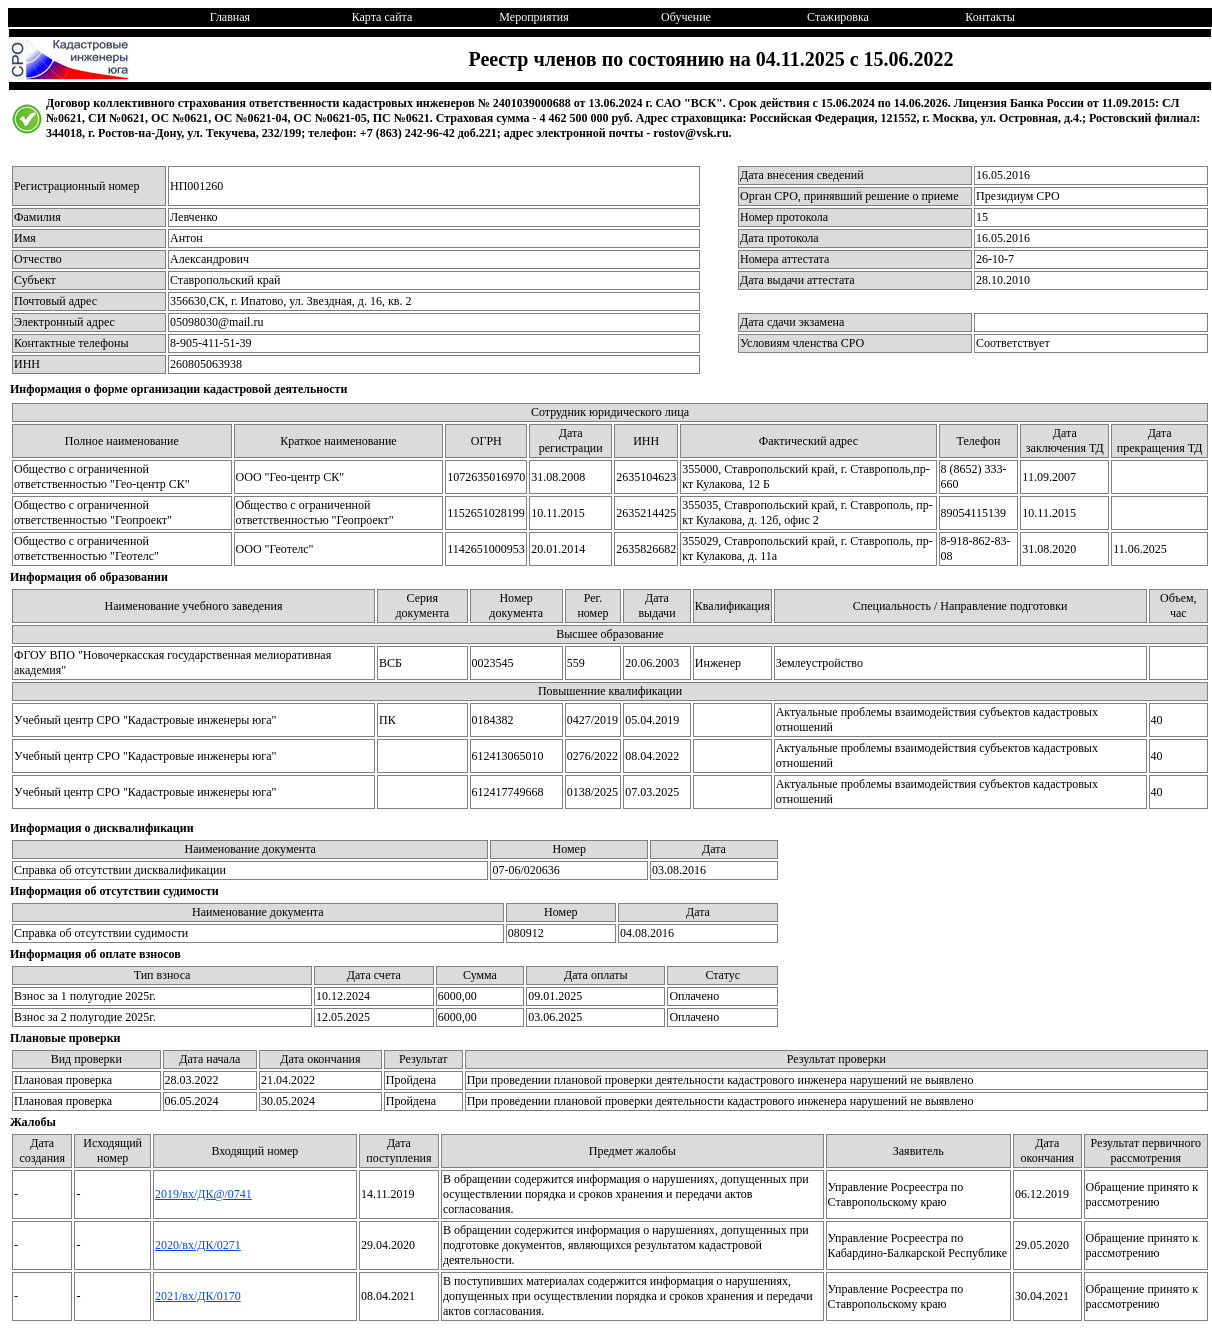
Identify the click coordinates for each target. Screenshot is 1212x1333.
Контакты (990, 17)
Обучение (686, 17)
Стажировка (838, 17)
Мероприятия (533, 17)
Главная (230, 17)
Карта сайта (382, 17)
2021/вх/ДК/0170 (198, 1296)
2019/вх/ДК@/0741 (203, 1194)
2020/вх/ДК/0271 (198, 1245)
